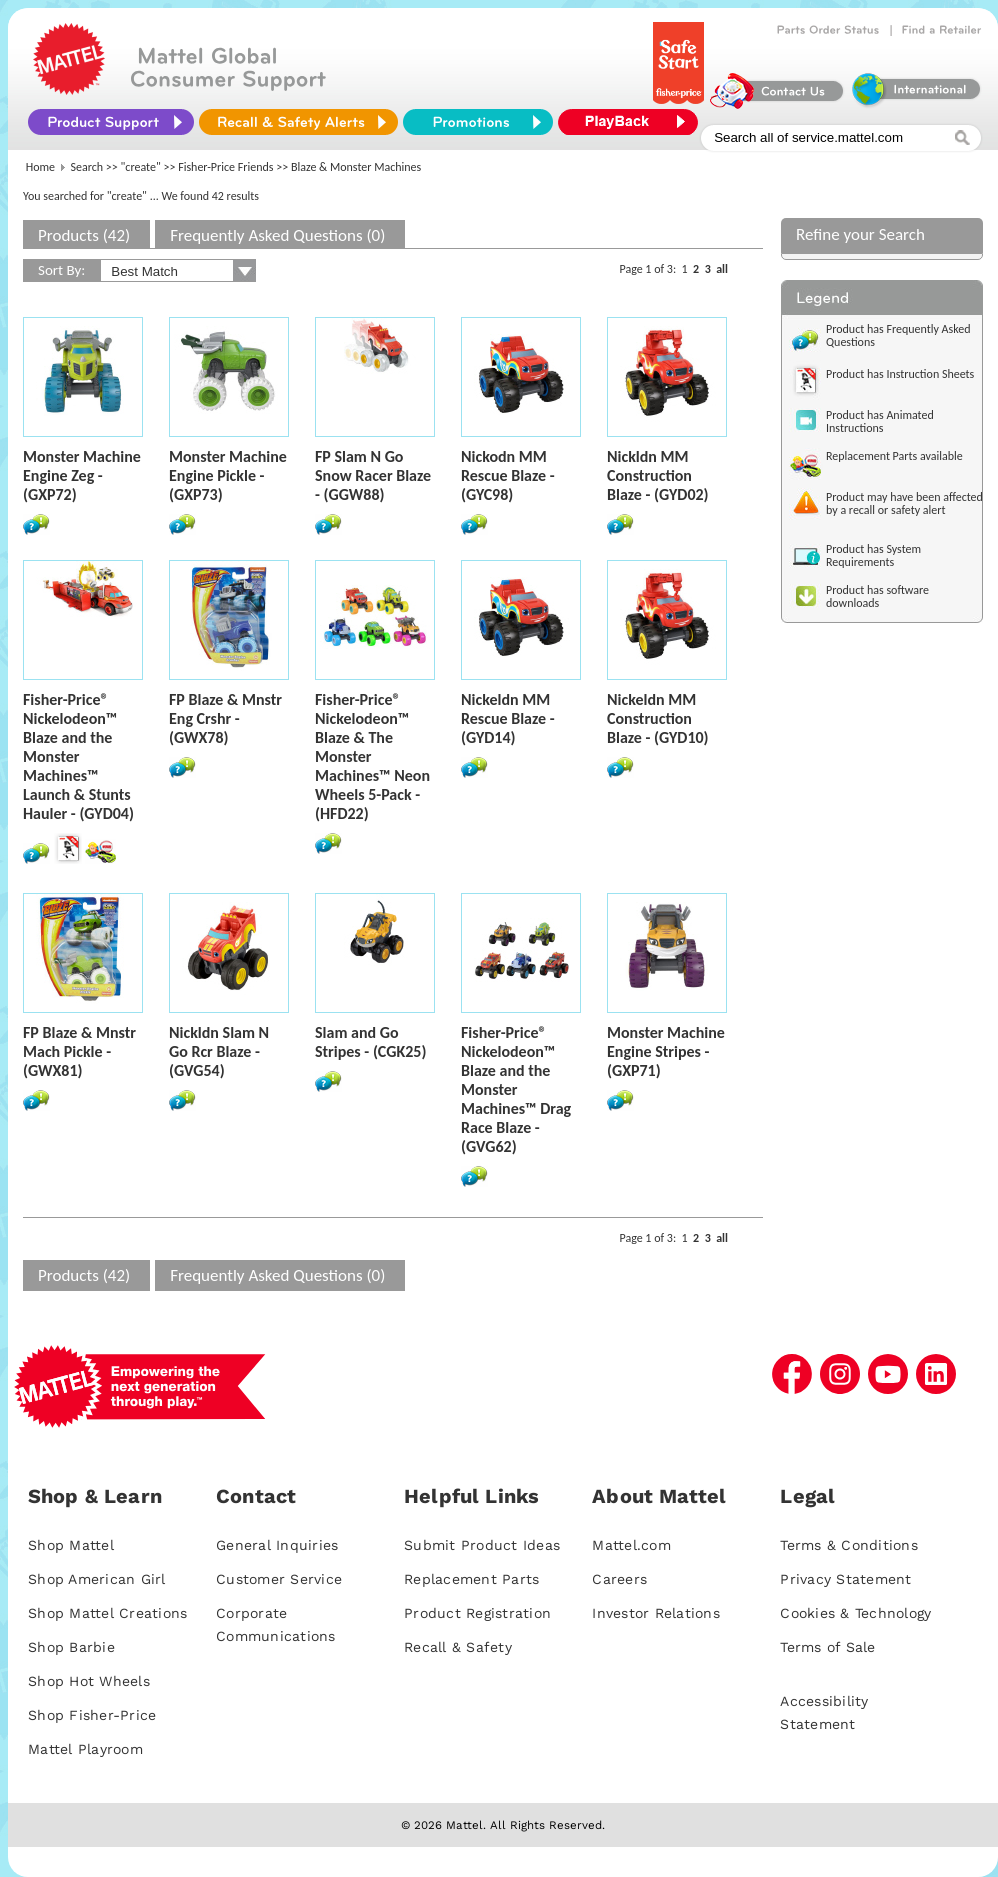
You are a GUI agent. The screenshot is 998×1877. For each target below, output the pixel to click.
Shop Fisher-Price (92, 1715)
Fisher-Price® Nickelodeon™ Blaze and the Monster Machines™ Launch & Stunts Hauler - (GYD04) (78, 756)
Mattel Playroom (85, 1749)
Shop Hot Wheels (89, 1681)
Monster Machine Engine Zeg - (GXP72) (82, 475)
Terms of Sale (827, 1647)
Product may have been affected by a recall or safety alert (904, 503)
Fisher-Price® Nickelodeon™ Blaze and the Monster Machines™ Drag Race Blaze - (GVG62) (516, 1089)
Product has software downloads (877, 596)
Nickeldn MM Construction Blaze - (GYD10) (658, 718)
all (722, 269)
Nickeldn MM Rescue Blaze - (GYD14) (508, 718)
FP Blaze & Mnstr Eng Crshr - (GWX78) (225, 718)
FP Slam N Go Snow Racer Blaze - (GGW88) (373, 475)
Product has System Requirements (873, 555)
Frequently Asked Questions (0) (277, 235)
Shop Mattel (71, 1545)
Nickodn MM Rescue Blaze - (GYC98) (508, 475)
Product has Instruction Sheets (900, 374)
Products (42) (84, 235)
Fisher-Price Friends (225, 167)
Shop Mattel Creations (107, 1613)
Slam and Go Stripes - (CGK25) (370, 1042)
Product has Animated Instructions (880, 421)
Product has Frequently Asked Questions (898, 335)
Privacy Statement (845, 1579)
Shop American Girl (97, 1579)
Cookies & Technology (855, 1613)
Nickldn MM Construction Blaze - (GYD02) (658, 475)
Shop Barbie (71, 1647)
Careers (619, 1579)
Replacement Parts (471, 1579)
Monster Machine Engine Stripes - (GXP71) (666, 1051)
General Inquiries (277, 1545)
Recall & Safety (458, 1647)
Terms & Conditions (849, 1545)
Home (40, 167)
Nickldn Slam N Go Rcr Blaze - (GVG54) (219, 1051)
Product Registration (477, 1613)
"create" (141, 167)
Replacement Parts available (894, 456)
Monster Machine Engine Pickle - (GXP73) (228, 475)
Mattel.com (631, 1545)
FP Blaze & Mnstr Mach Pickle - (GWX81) (79, 1051)
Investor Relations (656, 1613)
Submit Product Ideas (482, 1545)
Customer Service (279, 1579)
